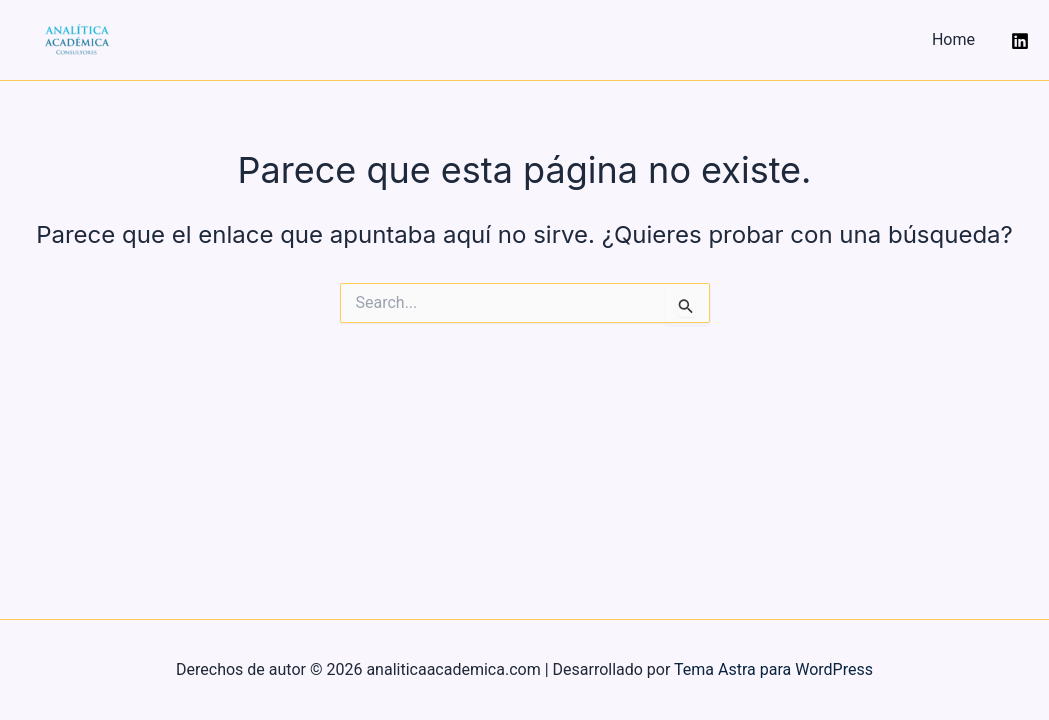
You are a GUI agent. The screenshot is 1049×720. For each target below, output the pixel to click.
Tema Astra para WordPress (773, 669)
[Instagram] (1020, 41)
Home (953, 39)
